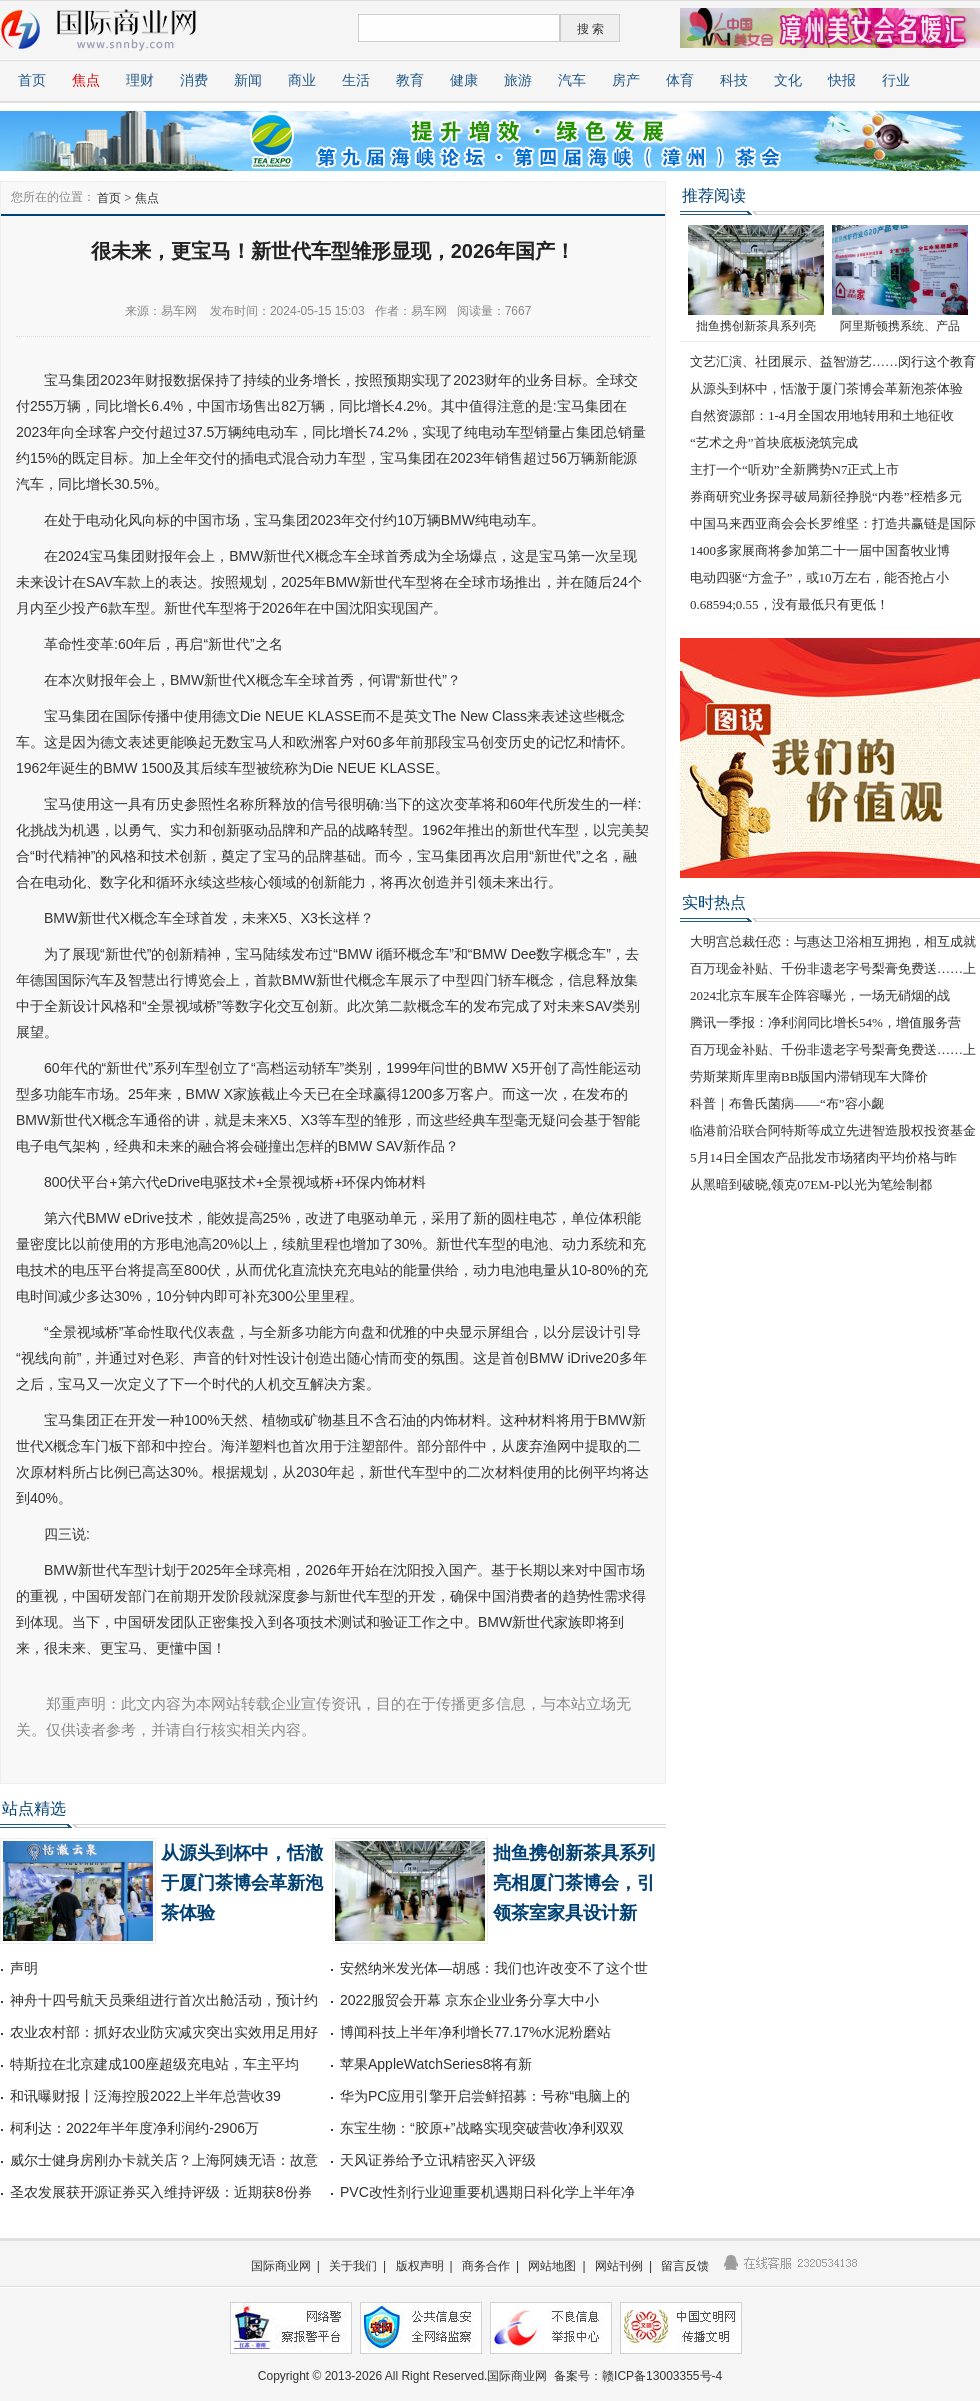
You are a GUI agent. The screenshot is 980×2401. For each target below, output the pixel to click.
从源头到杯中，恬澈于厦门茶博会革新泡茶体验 (242, 1883)
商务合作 (486, 2266)
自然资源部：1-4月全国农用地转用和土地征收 (822, 415)
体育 (680, 80)
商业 (302, 80)
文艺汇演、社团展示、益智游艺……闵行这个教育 (833, 361)
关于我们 (353, 2266)
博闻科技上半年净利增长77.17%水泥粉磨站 (475, 2032)
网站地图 (552, 2266)
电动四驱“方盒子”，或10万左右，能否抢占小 (819, 577)
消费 (194, 80)
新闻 (248, 80)
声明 (24, 1968)
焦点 (86, 80)
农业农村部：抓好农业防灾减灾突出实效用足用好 (164, 2032)
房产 (626, 80)
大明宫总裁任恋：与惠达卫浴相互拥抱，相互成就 (833, 941)
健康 (464, 80)
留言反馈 (685, 2266)
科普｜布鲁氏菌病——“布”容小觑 (787, 1103)
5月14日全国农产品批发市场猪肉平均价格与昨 (823, 1157)
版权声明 (420, 2266)
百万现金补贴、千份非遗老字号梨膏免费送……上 (833, 968)
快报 (842, 80)
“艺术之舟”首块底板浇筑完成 (774, 442)
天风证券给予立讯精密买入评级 (438, 2160)
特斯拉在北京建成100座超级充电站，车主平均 (154, 2064)
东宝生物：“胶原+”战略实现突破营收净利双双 (482, 2128)
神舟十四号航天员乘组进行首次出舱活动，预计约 (164, 2000)
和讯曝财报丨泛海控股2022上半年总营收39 (145, 2096)
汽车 (572, 80)
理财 (140, 80)
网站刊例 (619, 2266)
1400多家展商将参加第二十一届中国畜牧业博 (820, 550)
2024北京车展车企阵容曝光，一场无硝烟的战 (820, 995)
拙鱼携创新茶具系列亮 (756, 326)
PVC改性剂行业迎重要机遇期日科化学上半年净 (487, 2192)
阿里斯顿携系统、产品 (900, 326)
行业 (896, 80)
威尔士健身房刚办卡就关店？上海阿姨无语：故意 (164, 2160)
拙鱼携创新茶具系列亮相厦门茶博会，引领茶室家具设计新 (574, 1883)
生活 (356, 80)
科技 (734, 80)
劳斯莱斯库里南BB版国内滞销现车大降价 (809, 1076)
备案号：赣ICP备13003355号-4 (638, 2376)
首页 (32, 80)
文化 (788, 80)
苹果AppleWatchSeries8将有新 (436, 2064)
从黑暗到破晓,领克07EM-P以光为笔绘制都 (811, 1184)
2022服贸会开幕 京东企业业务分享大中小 (469, 2000)
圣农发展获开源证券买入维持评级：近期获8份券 (161, 2192)
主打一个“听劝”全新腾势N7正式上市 (794, 469)
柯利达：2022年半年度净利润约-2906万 (134, 2128)
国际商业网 (281, 2266)
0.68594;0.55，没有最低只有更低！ (789, 604)
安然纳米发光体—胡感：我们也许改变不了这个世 (494, 1968)
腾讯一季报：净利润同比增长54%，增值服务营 (825, 1022)
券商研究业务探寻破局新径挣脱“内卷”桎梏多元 (826, 496)
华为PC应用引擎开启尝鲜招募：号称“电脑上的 (485, 2096)
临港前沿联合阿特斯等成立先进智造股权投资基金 (833, 1130)
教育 (410, 80)
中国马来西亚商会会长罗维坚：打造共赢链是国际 (833, 523)
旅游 (518, 80)
